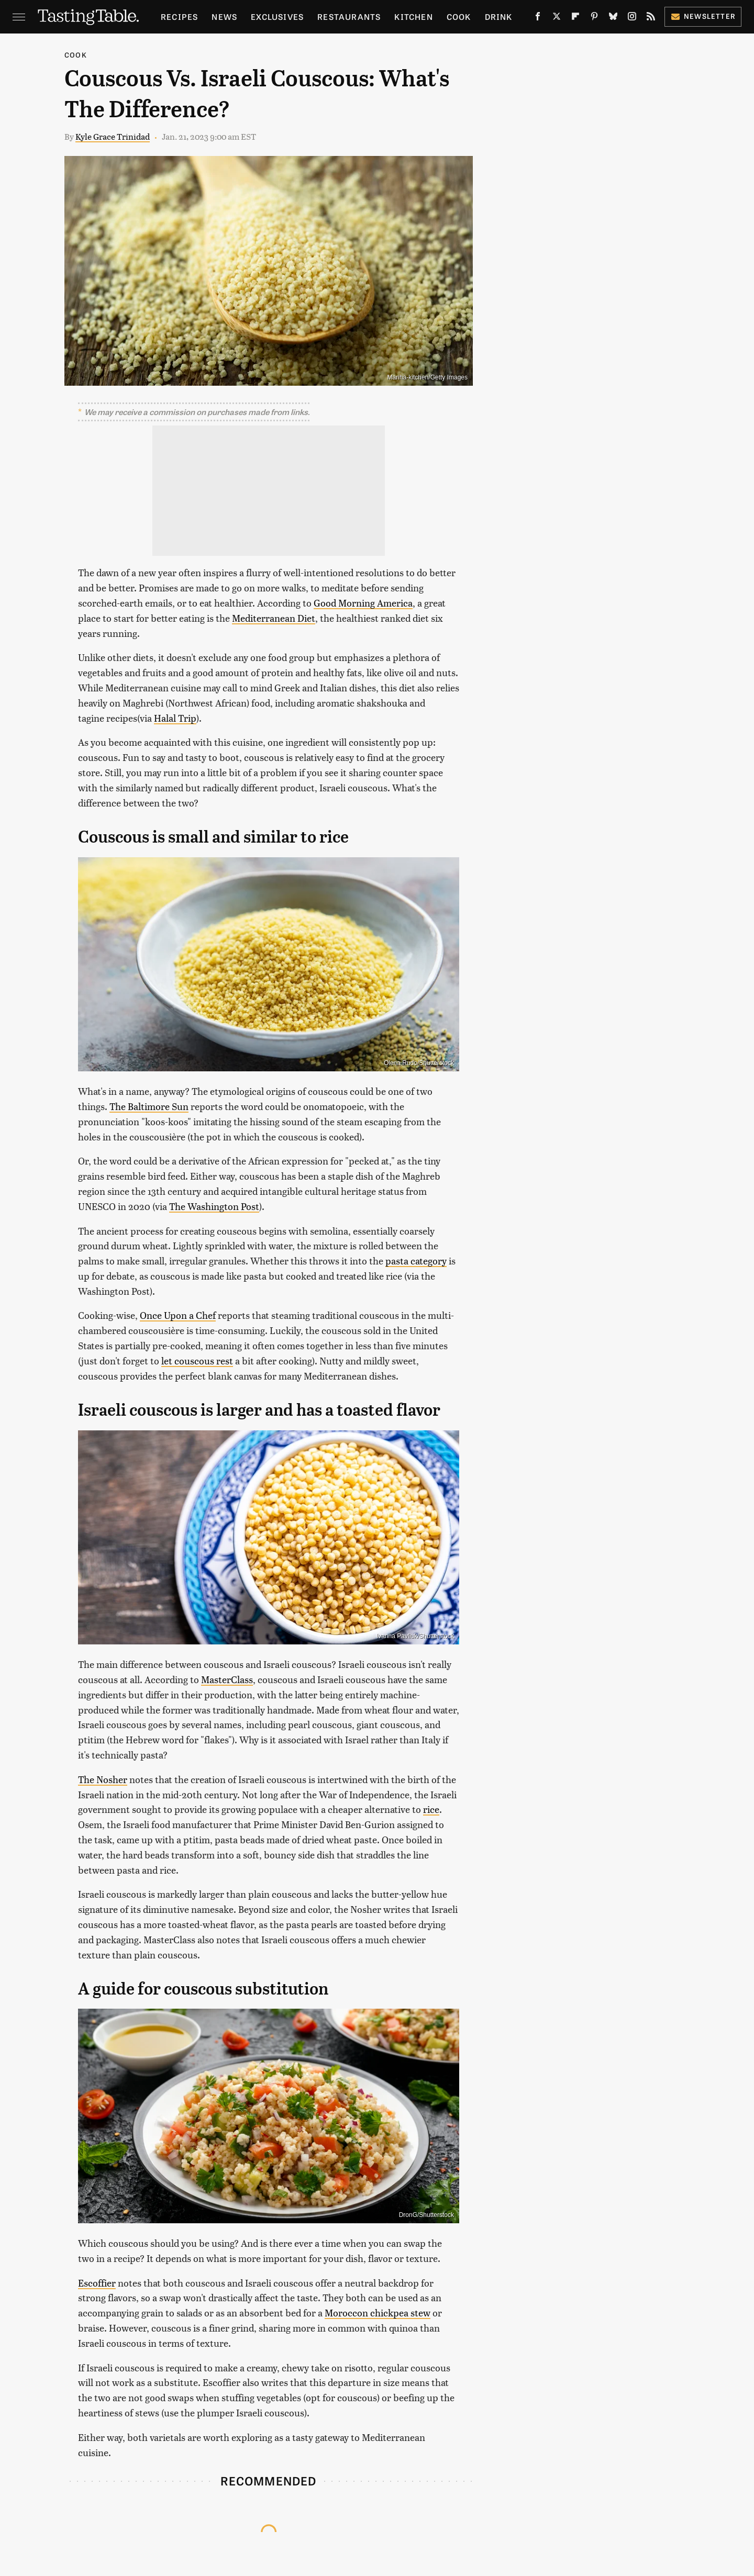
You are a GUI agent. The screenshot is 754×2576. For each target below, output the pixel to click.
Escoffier (97, 2282)
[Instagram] (632, 18)
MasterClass (227, 1679)
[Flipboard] (575, 18)
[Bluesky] (613, 18)
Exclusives (277, 16)
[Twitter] (556, 18)
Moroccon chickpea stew (377, 2312)
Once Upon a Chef (178, 1314)
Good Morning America (363, 602)
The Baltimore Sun (148, 1106)
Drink (499, 16)
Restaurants (349, 16)
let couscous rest (197, 1360)
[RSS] (651, 18)
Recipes (179, 16)
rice (431, 1809)
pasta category (416, 1260)
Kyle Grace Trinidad (112, 136)
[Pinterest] (594, 18)
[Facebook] (538, 18)
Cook (459, 16)
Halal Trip (175, 717)
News (224, 16)
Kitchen (413, 16)
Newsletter (703, 16)
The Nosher (102, 1779)
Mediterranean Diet (273, 617)
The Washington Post (214, 1206)
